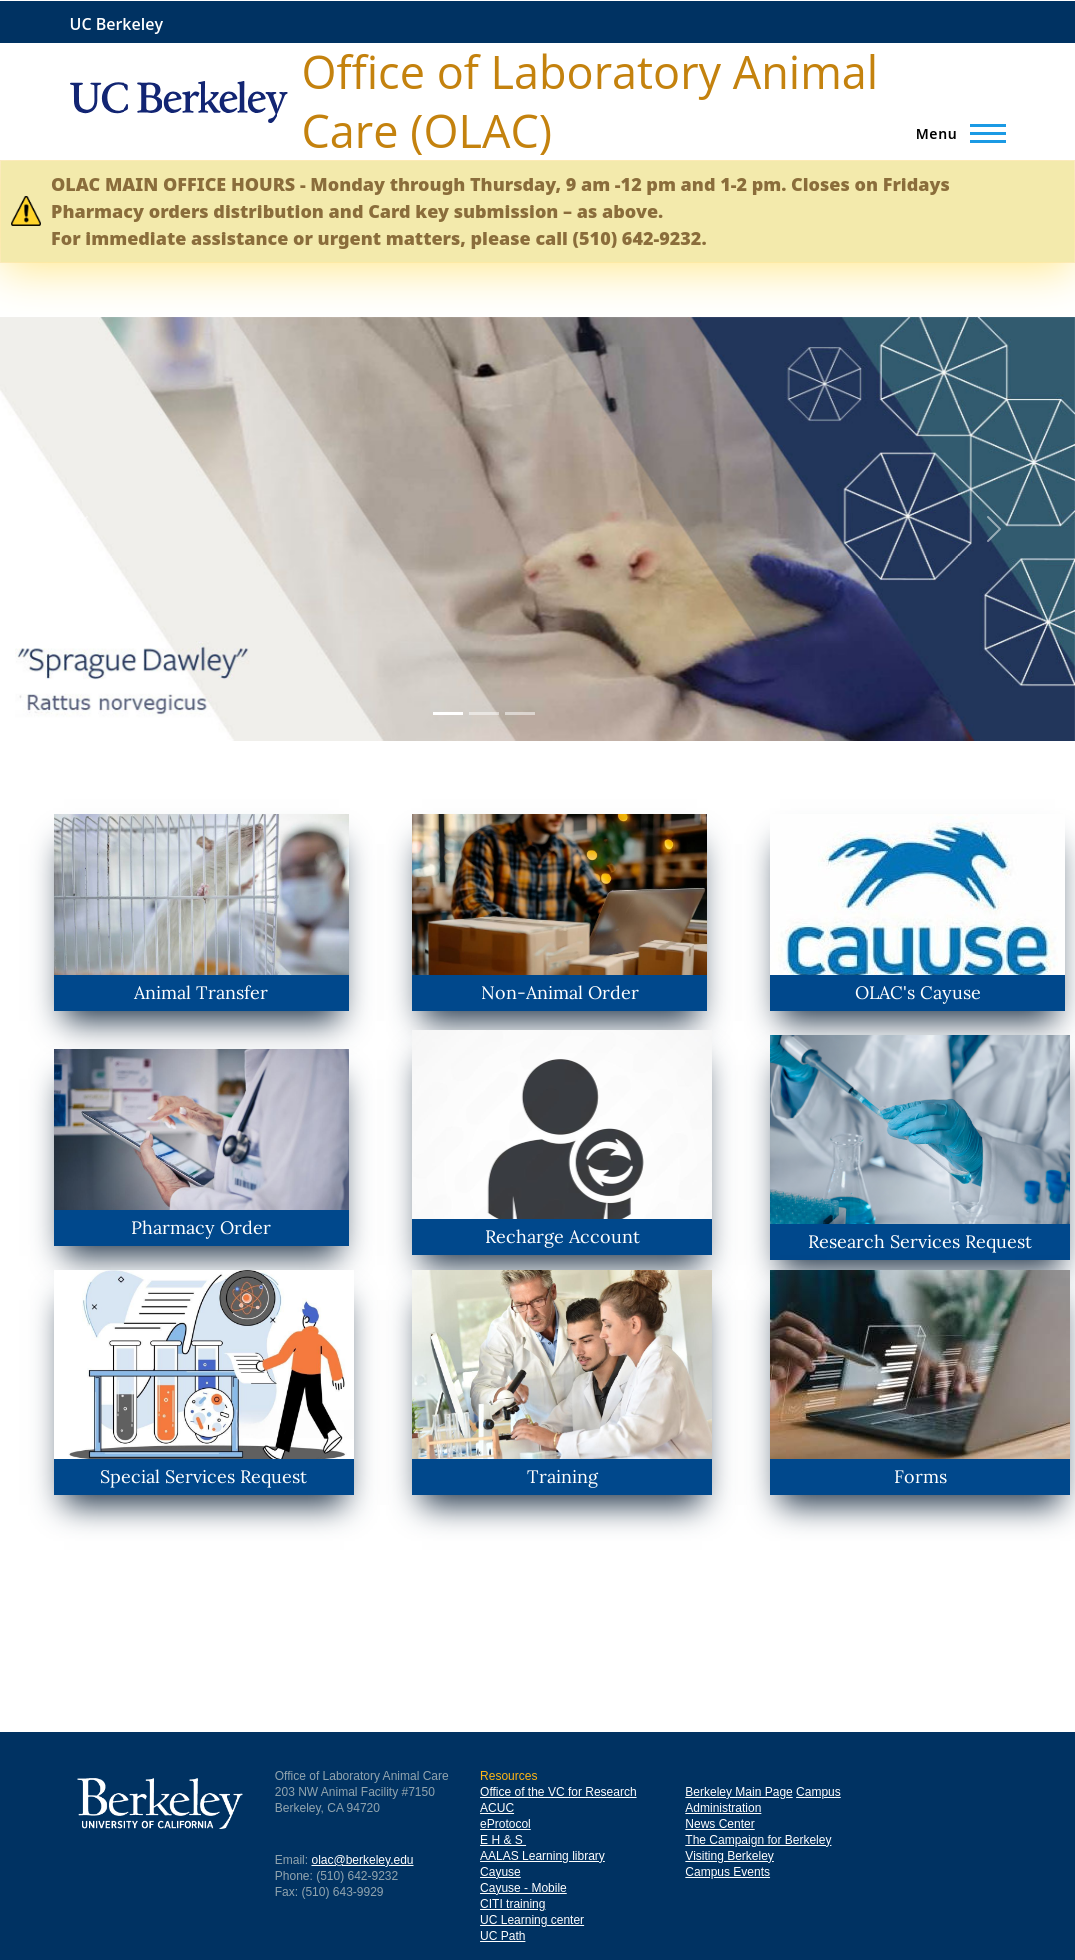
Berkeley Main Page (738, 1792)
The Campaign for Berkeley (758, 1840)
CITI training (512, 1904)
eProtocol (505, 1824)
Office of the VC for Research (558, 1792)
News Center (719, 1824)
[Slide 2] (484, 713)
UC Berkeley (116, 24)
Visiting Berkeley (729, 1856)
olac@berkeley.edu (362, 1860)
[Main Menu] (955, 133)
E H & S (503, 1840)
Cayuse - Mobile (523, 1888)
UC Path (502, 1936)
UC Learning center (532, 1920)
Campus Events (727, 1872)
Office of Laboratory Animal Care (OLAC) (590, 101)
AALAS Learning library (542, 1856)
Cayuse (500, 1872)
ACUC (497, 1808)
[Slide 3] (520, 713)
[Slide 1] (448, 713)
